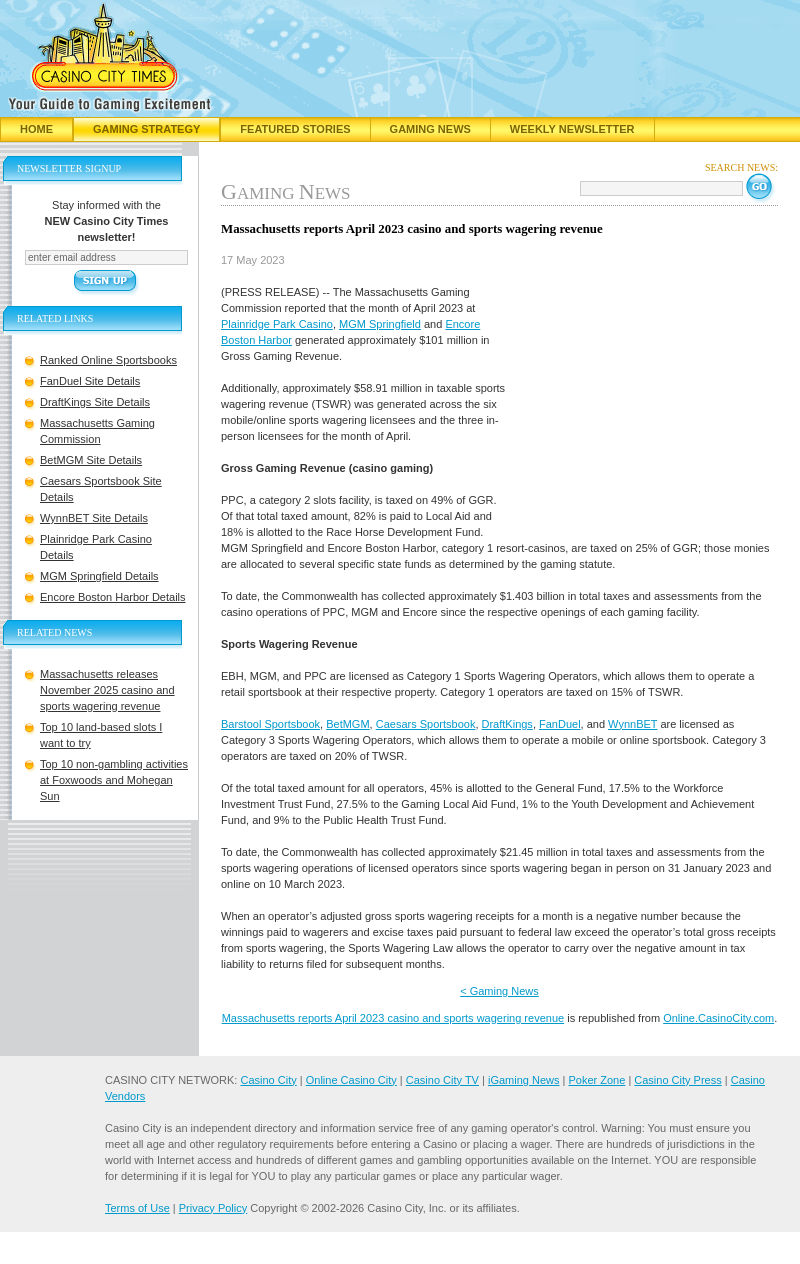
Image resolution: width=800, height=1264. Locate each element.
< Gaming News (499, 991)
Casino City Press (677, 1080)
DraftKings (507, 724)
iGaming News (524, 1080)
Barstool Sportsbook (270, 724)
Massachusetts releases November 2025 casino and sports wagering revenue (107, 690)
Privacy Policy (213, 1208)
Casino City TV (442, 1080)
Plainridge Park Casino (277, 324)
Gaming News (430, 129)
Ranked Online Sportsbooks (108, 360)
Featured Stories (295, 129)
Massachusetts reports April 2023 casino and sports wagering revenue (393, 1018)
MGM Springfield (380, 324)
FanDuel (560, 724)
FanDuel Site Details (90, 381)
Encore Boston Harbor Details (113, 597)
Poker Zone (596, 1080)
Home (36, 129)
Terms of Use (137, 1208)
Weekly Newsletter (572, 129)
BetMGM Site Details (91, 460)
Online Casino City (351, 1080)
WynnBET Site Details (94, 518)
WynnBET (632, 724)
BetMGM (347, 724)
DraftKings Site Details (95, 402)
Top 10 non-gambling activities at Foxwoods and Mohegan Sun (114, 780)
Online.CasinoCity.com (718, 1018)
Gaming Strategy (146, 129)
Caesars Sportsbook (426, 724)
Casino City (268, 1080)
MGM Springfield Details (99, 576)
